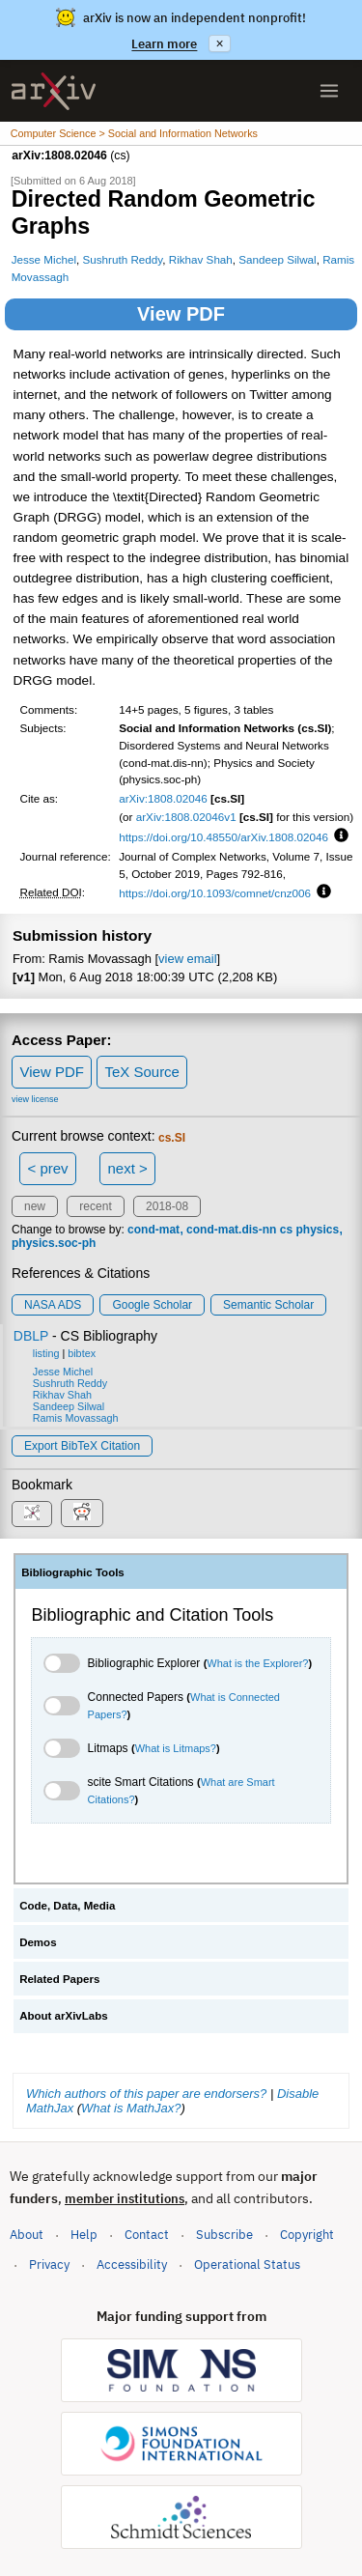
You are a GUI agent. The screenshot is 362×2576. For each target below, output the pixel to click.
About (26, 2234)
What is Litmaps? (175, 1748)
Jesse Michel (44, 259)
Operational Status (247, 2263)
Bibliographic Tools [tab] (73, 1572)
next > (127, 1168)
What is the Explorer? (257, 1663)
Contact (147, 2234)
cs (286, 1229)
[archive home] (54, 91)
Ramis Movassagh (76, 1418)
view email (187, 958)
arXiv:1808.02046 (163, 798)
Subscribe (224, 2234)
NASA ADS (52, 1305)
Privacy (49, 2264)
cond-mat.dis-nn (231, 1229)
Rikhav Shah (201, 259)
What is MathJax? (131, 2108)
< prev (48, 1168)
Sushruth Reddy (123, 259)
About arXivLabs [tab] (63, 2016)
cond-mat (153, 1229)
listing (46, 1353)
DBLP (31, 1336)
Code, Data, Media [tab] (67, 1905)
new (34, 1206)
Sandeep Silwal (277, 259)
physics (317, 1229)
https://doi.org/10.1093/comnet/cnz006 (215, 893)
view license (35, 1099)
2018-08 (167, 1206)
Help (83, 2234)
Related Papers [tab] (59, 1979)
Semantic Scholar (268, 1305)
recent (95, 1206)
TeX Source (142, 1071)
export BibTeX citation (82, 1446)
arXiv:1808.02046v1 (186, 816)
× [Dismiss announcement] (219, 43)
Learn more (164, 44)
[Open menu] (329, 91)
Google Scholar (152, 1305)
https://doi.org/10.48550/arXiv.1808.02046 (223, 837)
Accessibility (132, 2264)
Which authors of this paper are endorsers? (146, 2093)
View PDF (181, 314)
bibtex (82, 1353)
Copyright (307, 2234)
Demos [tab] (37, 1942)
